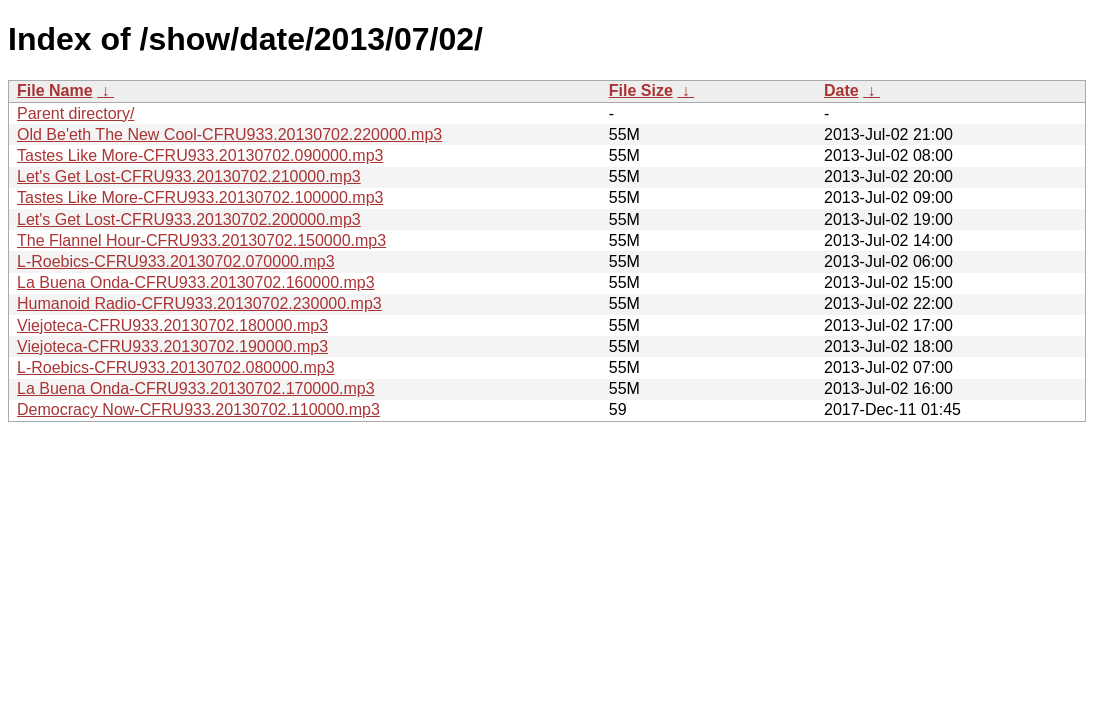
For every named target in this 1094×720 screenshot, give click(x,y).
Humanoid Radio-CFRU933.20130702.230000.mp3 (199, 303)
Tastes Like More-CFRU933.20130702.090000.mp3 (200, 155)
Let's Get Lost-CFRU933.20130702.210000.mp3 (189, 176)
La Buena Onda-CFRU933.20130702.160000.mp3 (196, 282)
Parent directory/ (75, 113)
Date (841, 90)
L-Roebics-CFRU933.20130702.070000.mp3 (176, 261)
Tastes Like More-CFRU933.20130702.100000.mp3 (200, 197)
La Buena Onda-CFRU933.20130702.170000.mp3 (196, 388)
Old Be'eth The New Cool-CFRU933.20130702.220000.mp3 (229, 134)
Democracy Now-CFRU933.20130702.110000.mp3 (198, 409)
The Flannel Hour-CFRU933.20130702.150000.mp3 (201, 240)
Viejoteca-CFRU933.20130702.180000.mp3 (172, 325)
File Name (55, 90)
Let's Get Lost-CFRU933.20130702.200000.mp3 (189, 219)
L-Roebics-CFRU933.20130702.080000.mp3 (176, 367)
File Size (641, 90)
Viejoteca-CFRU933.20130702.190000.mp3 (172, 346)
